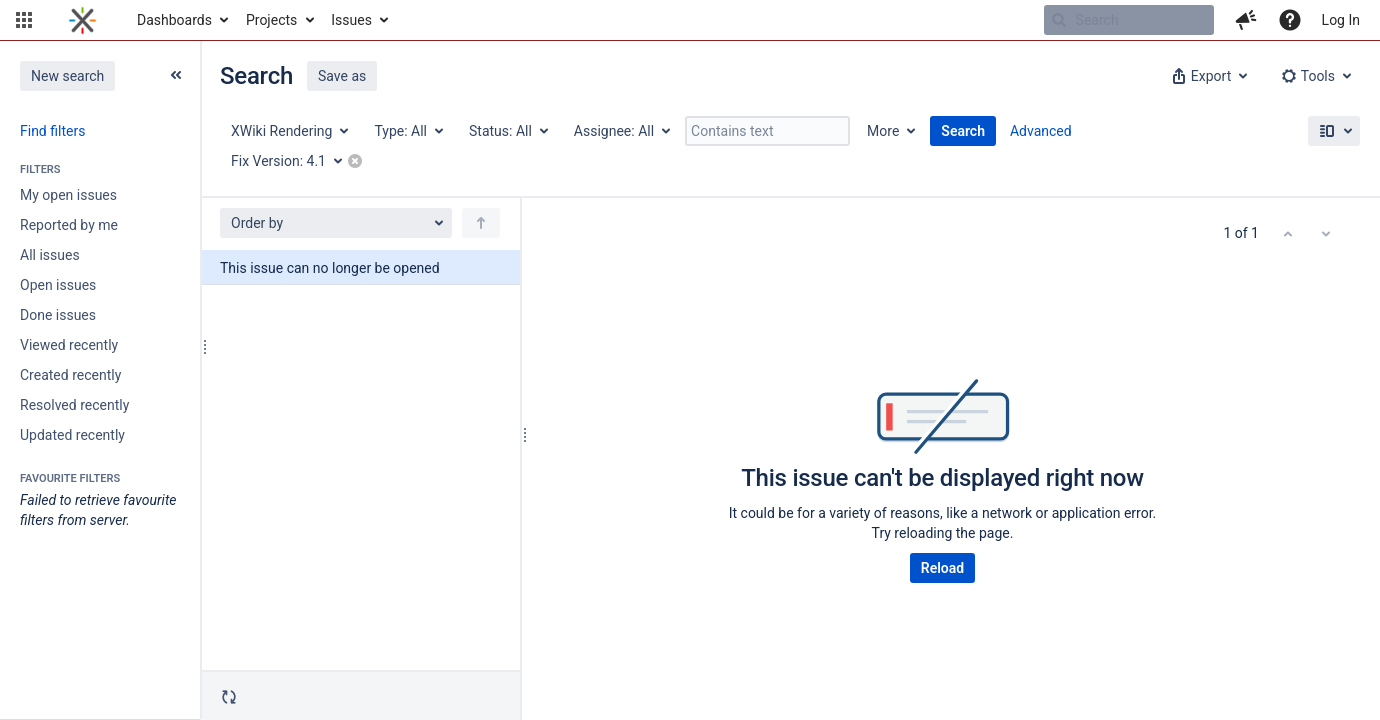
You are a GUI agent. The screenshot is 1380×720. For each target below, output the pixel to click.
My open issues (68, 195)
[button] (24, 20)
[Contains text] (767, 131)
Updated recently (72, 435)
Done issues (58, 315)
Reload (942, 568)
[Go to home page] (82, 20)
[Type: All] (407, 131)
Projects (271, 20)
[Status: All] (507, 131)
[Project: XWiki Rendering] (288, 131)
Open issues (58, 285)
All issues (50, 255)
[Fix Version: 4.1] (293, 161)
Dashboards (174, 20)
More (883, 131)
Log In (1341, 20)
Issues (351, 20)
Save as (342, 76)
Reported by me (69, 225)
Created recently (70, 375)
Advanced (1041, 131)
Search (963, 131)
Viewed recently (69, 345)
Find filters (52, 131)
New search (67, 76)
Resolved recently (74, 405)
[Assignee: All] (621, 131)
